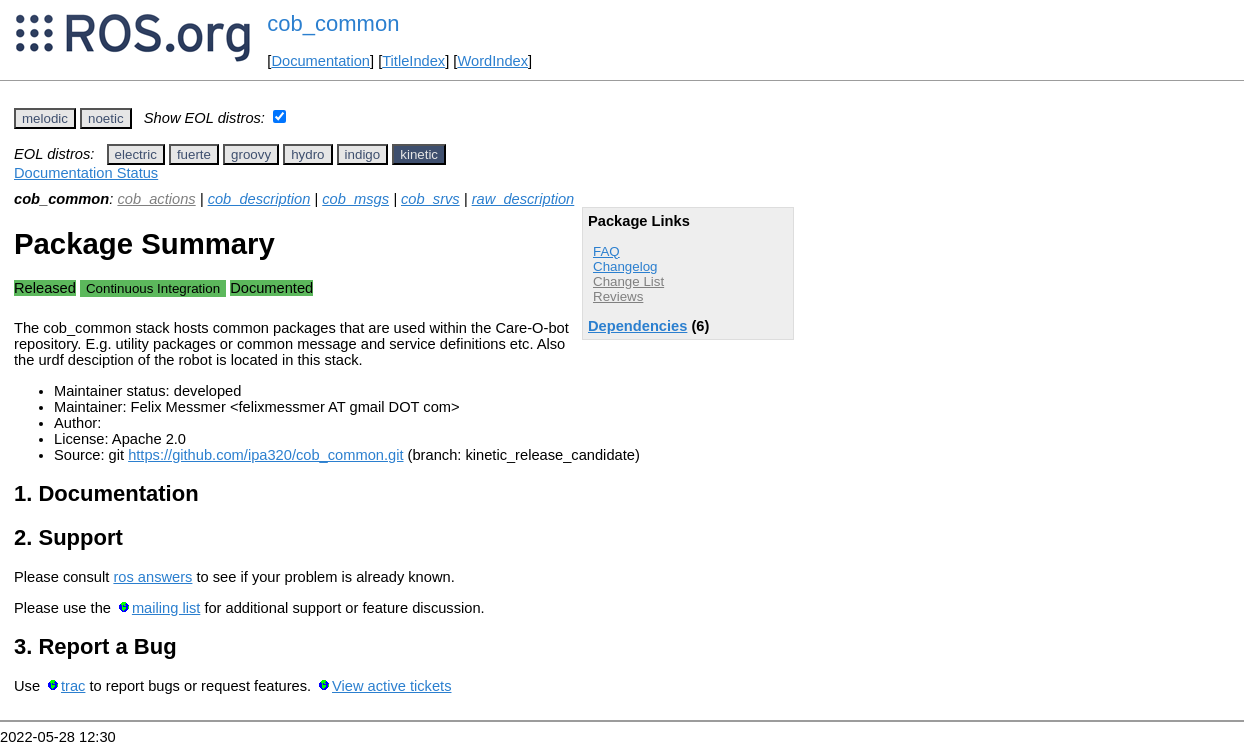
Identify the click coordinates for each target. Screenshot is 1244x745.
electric (136, 154)
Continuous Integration (153, 288)
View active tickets (391, 686)
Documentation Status (86, 173)
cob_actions (156, 199)
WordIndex (492, 61)
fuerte (194, 154)
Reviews (618, 296)
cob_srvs (430, 199)
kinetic (419, 154)
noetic (106, 118)
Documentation (320, 61)
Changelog (625, 266)
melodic (45, 118)
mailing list (166, 608)
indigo (363, 154)
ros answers (152, 577)
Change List (628, 281)
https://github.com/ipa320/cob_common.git (265, 455)
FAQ (606, 251)
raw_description (523, 199)
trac (73, 686)
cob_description (259, 199)
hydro (307, 154)
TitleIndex (413, 61)
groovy (251, 154)
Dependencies (637, 326)
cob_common (333, 23)
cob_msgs (355, 199)
